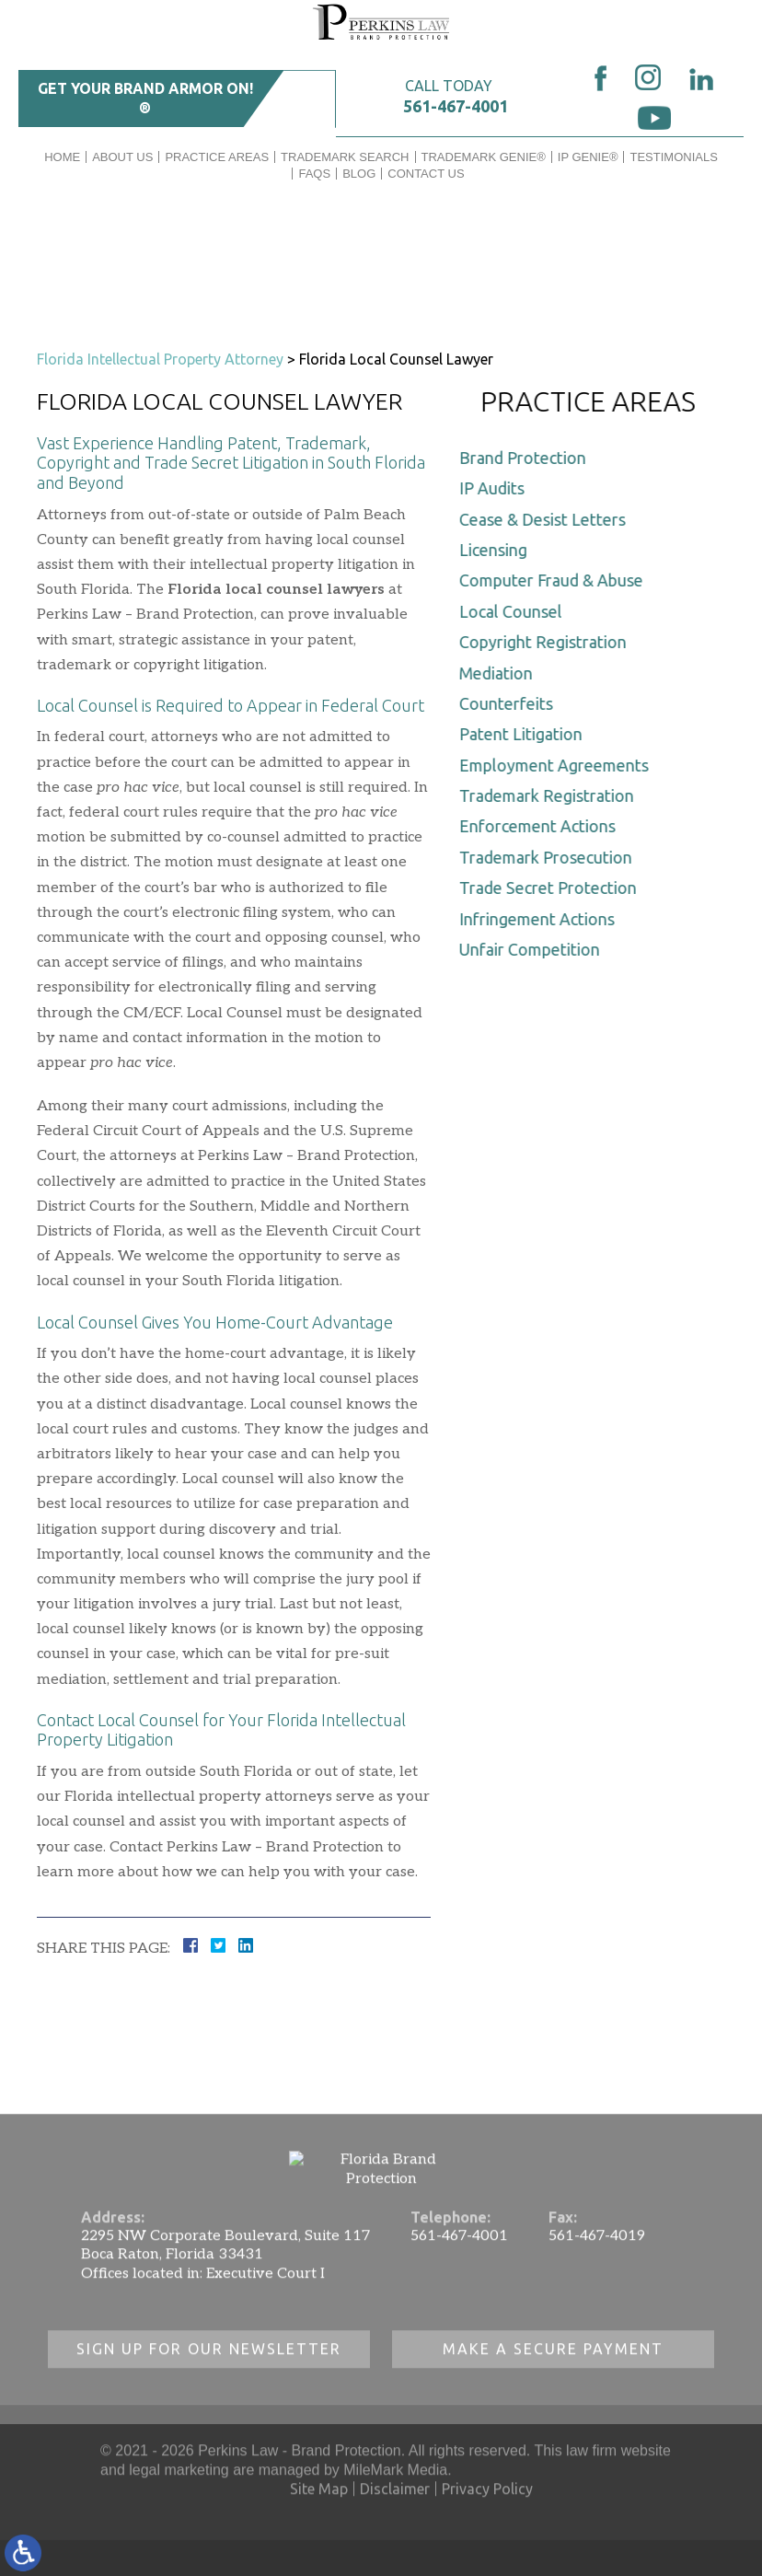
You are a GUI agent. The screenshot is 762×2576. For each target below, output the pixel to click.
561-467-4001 (455, 106)
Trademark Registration (551, 795)
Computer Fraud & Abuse (556, 580)
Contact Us (425, 174)
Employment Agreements (558, 765)
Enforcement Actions (542, 826)
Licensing (498, 549)
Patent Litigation (525, 734)
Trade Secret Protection (552, 887)
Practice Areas (217, 157)
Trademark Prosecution (550, 857)
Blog (358, 174)
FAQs (314, 174)
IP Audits (496, 488)
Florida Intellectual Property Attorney (160, 359)
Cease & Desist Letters (547, 519)
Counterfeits (511, 703)
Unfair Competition (534, 949)
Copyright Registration (547, 641)
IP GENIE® (588, 157)
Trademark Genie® (483, 157)
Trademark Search (345, 157)
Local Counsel (515, 611)
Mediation (500, 673)
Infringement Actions (541, 919)
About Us (122, 157)
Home (62, 157)
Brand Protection (527, 457)
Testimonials (673, 157)
